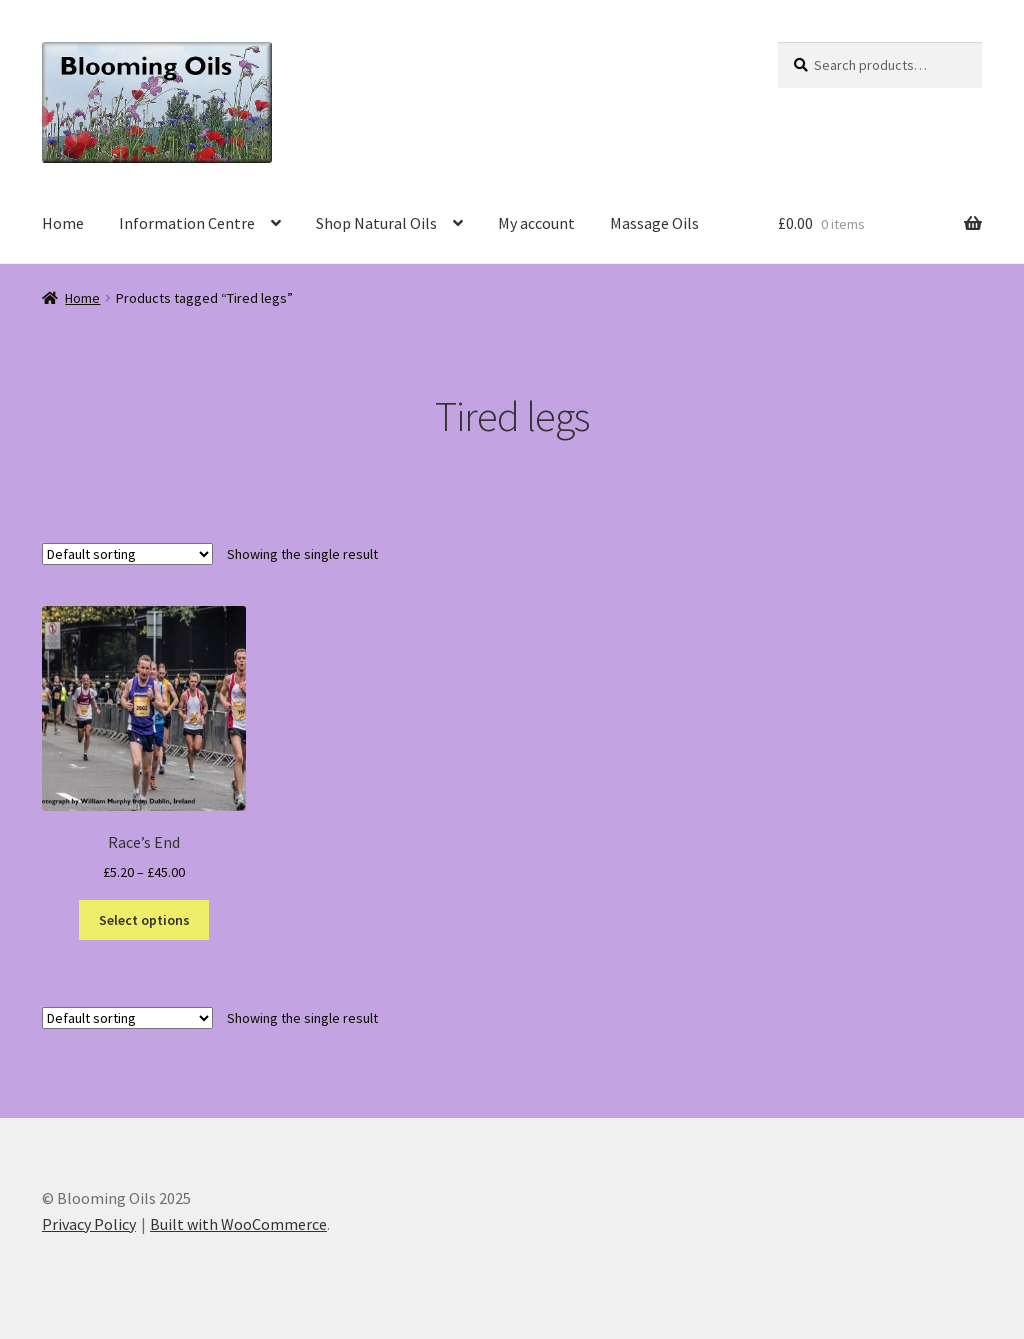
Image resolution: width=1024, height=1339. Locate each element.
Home (63, 223)
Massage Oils (654, 223)
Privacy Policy (89, 1224)
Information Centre (187, 223)
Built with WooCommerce (238, 1224)
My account (536, 223)
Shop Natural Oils (376, 223)
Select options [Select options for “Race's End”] (144, 920)
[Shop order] (127, 554)
